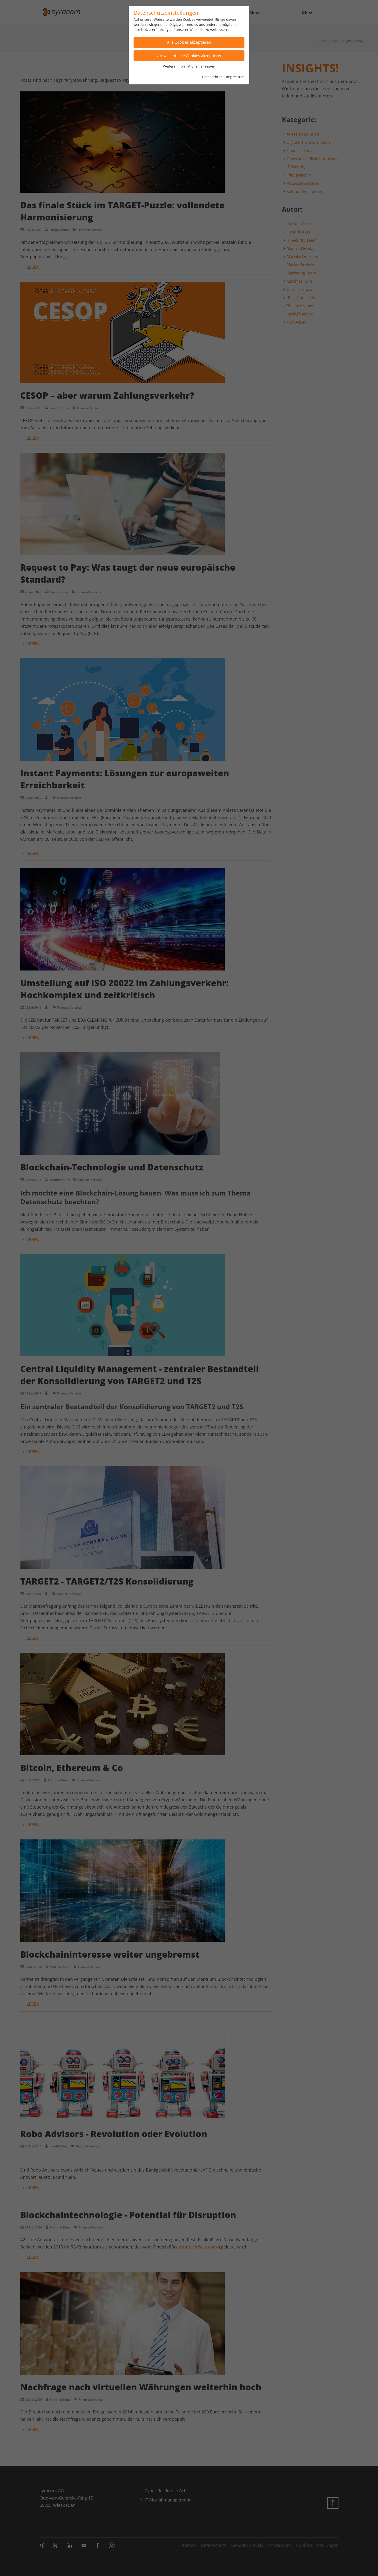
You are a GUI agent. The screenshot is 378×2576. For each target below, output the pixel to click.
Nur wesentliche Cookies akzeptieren (189, 55)
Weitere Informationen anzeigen (189, 66)
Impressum (235, 77)
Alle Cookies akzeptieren (189, 42)
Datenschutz (212, 77)
